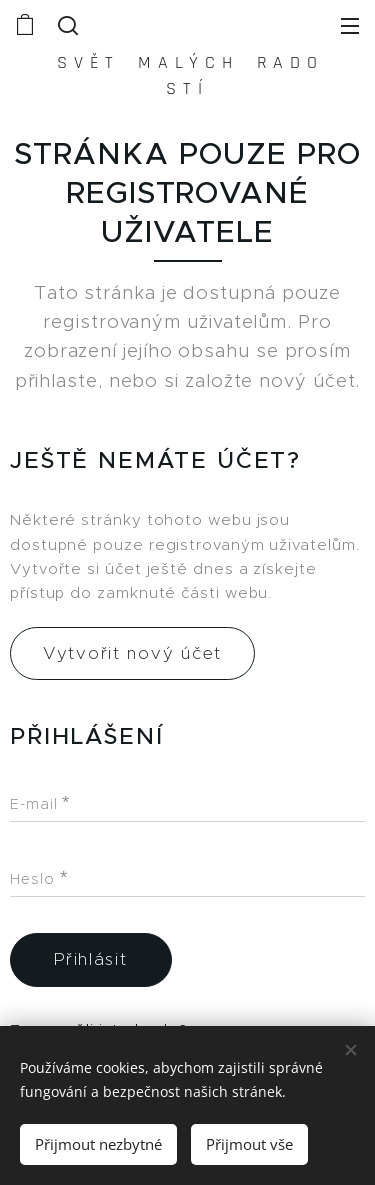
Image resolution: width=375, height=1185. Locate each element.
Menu (350, 26)
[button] (66, 25)
